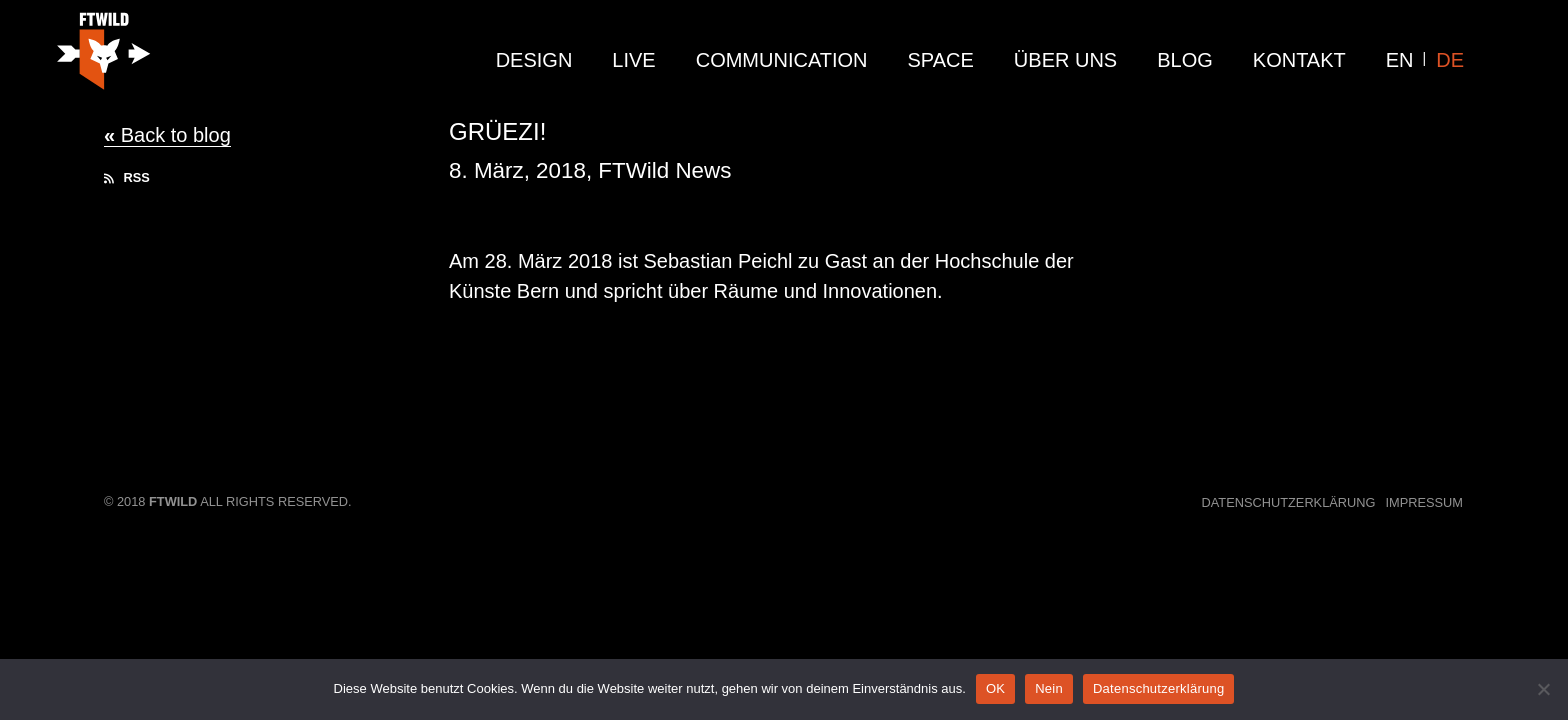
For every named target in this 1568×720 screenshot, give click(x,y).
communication (782, 60)
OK (995, 688)
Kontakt (1299, 60)
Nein (1049, 688)
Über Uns (1065, 60)
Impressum (1425, 502)
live (633, 60)
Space (941, 60)
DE (1450, 60)
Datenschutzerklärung (1289, 502)
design (534, 60)
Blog (1185, 60)
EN (1400, 60)
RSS (127, 177)
